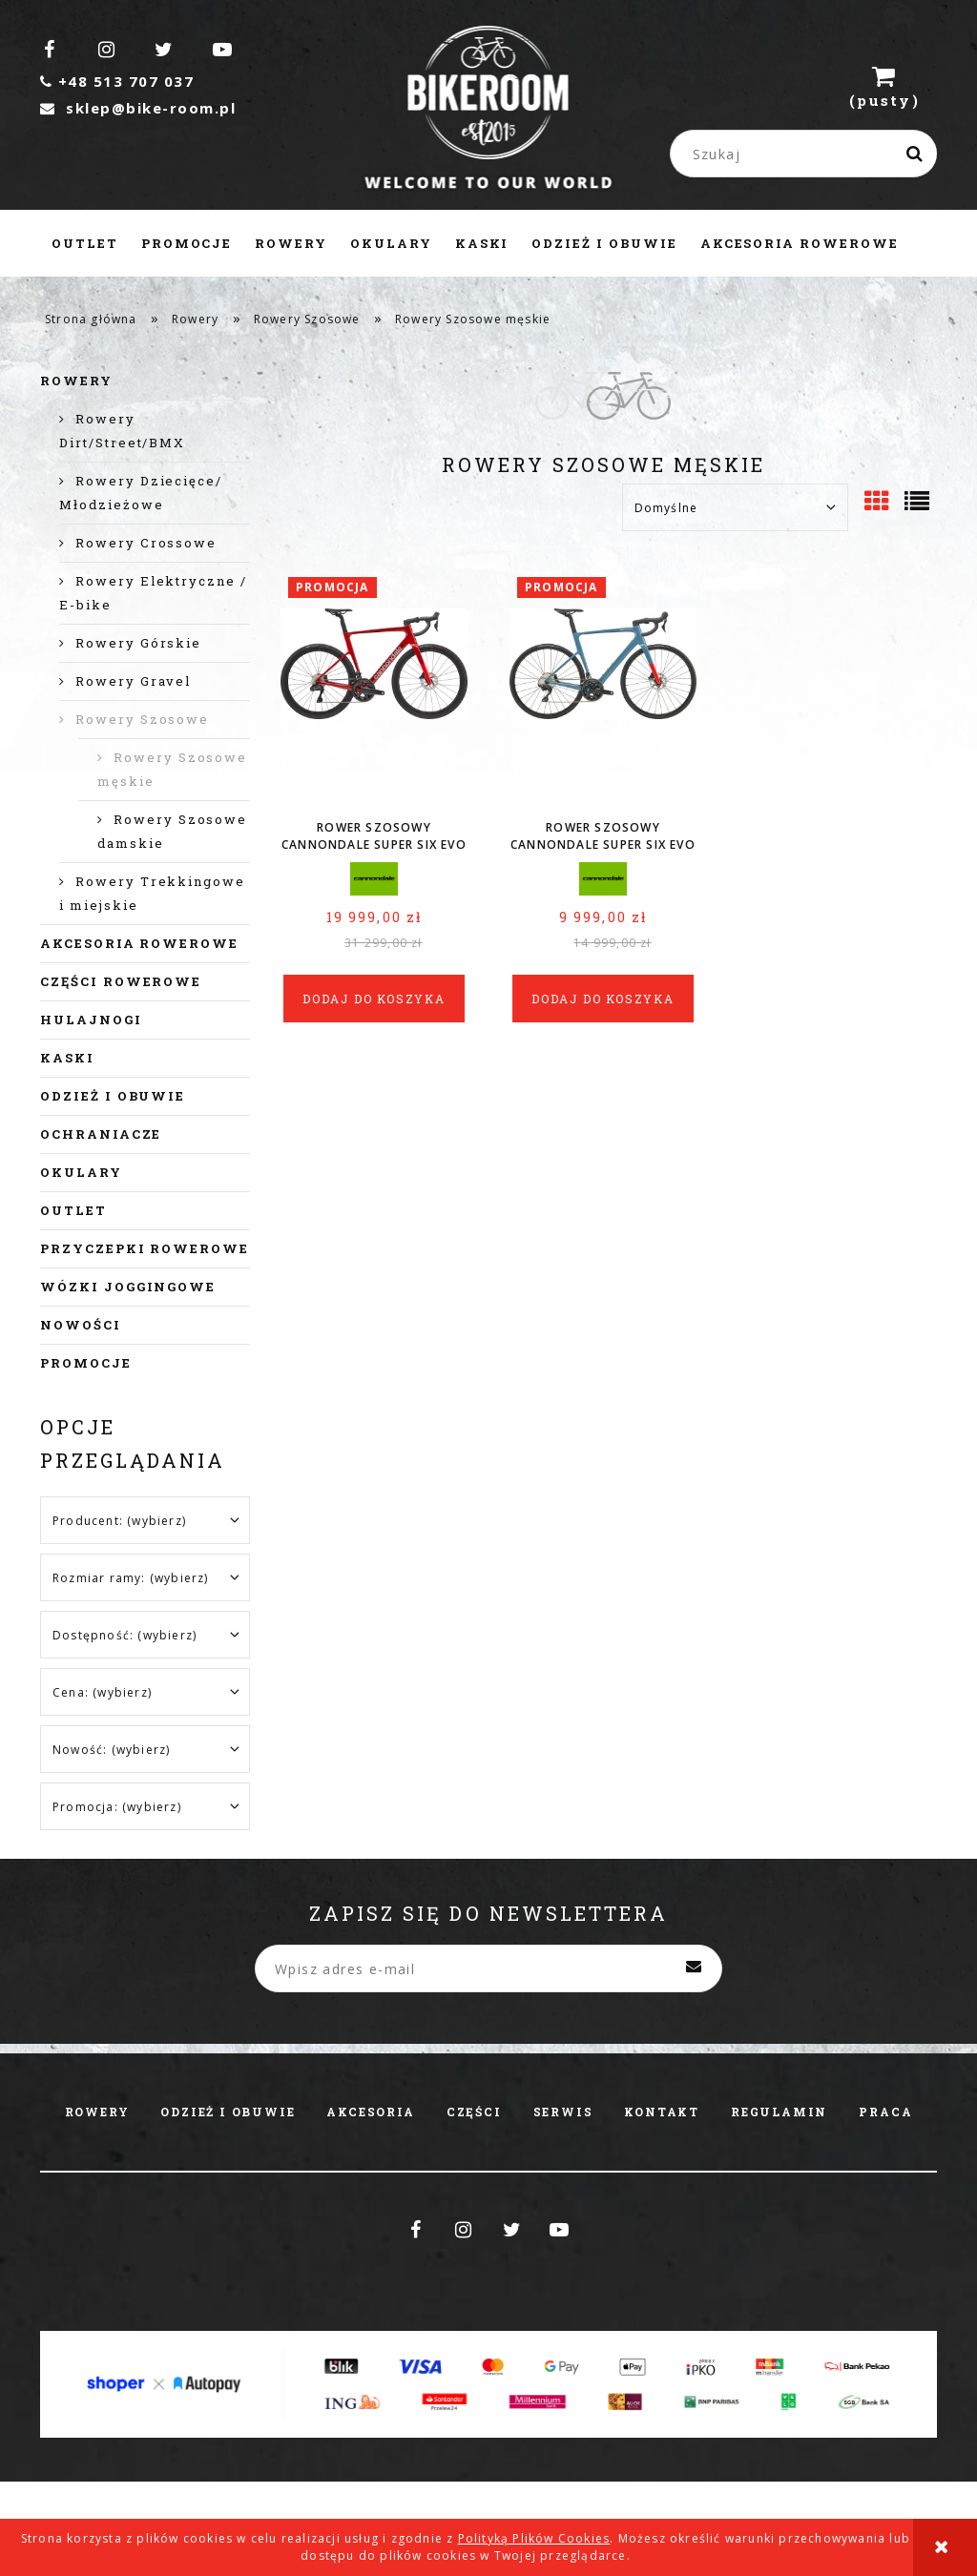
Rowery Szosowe (142, 719)
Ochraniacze (100, 1134)
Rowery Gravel (133, 681)
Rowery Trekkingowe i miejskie (152, 893)
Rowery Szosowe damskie (172, 831)
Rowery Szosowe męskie (172, 769)
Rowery (76, 380)
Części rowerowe (120, 981)
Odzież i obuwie (112, 1095)
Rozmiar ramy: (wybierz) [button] (130, 1578)
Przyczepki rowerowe (144, 1248)
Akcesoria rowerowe (139, 943)
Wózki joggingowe (128, 1286)
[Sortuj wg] (735, 507)
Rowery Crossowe (146, 542)
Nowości (80, 1324)
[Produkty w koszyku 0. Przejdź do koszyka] (884, 86)
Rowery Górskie (138, 642)
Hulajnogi (91, 1019)
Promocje (86, 1362)
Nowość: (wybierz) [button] (111, 1749)
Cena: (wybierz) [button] (102, 1692)
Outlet (73, 1210)
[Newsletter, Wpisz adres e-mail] (488, 1968)
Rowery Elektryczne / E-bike (153, 592)
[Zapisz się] (693, 1968)
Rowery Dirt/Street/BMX (122, 430)
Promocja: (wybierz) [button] (116, 1807)
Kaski (67, 1057)
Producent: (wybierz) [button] (119, 1521)
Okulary (81, 1172)
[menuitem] (85, 243)
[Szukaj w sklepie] (808, 154)
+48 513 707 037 (117, 81)
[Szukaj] (915, 153)
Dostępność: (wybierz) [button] (124, 1635)
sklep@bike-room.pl (138, 107)
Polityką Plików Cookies (534, 2538)
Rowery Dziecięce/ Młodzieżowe (140, 492)
